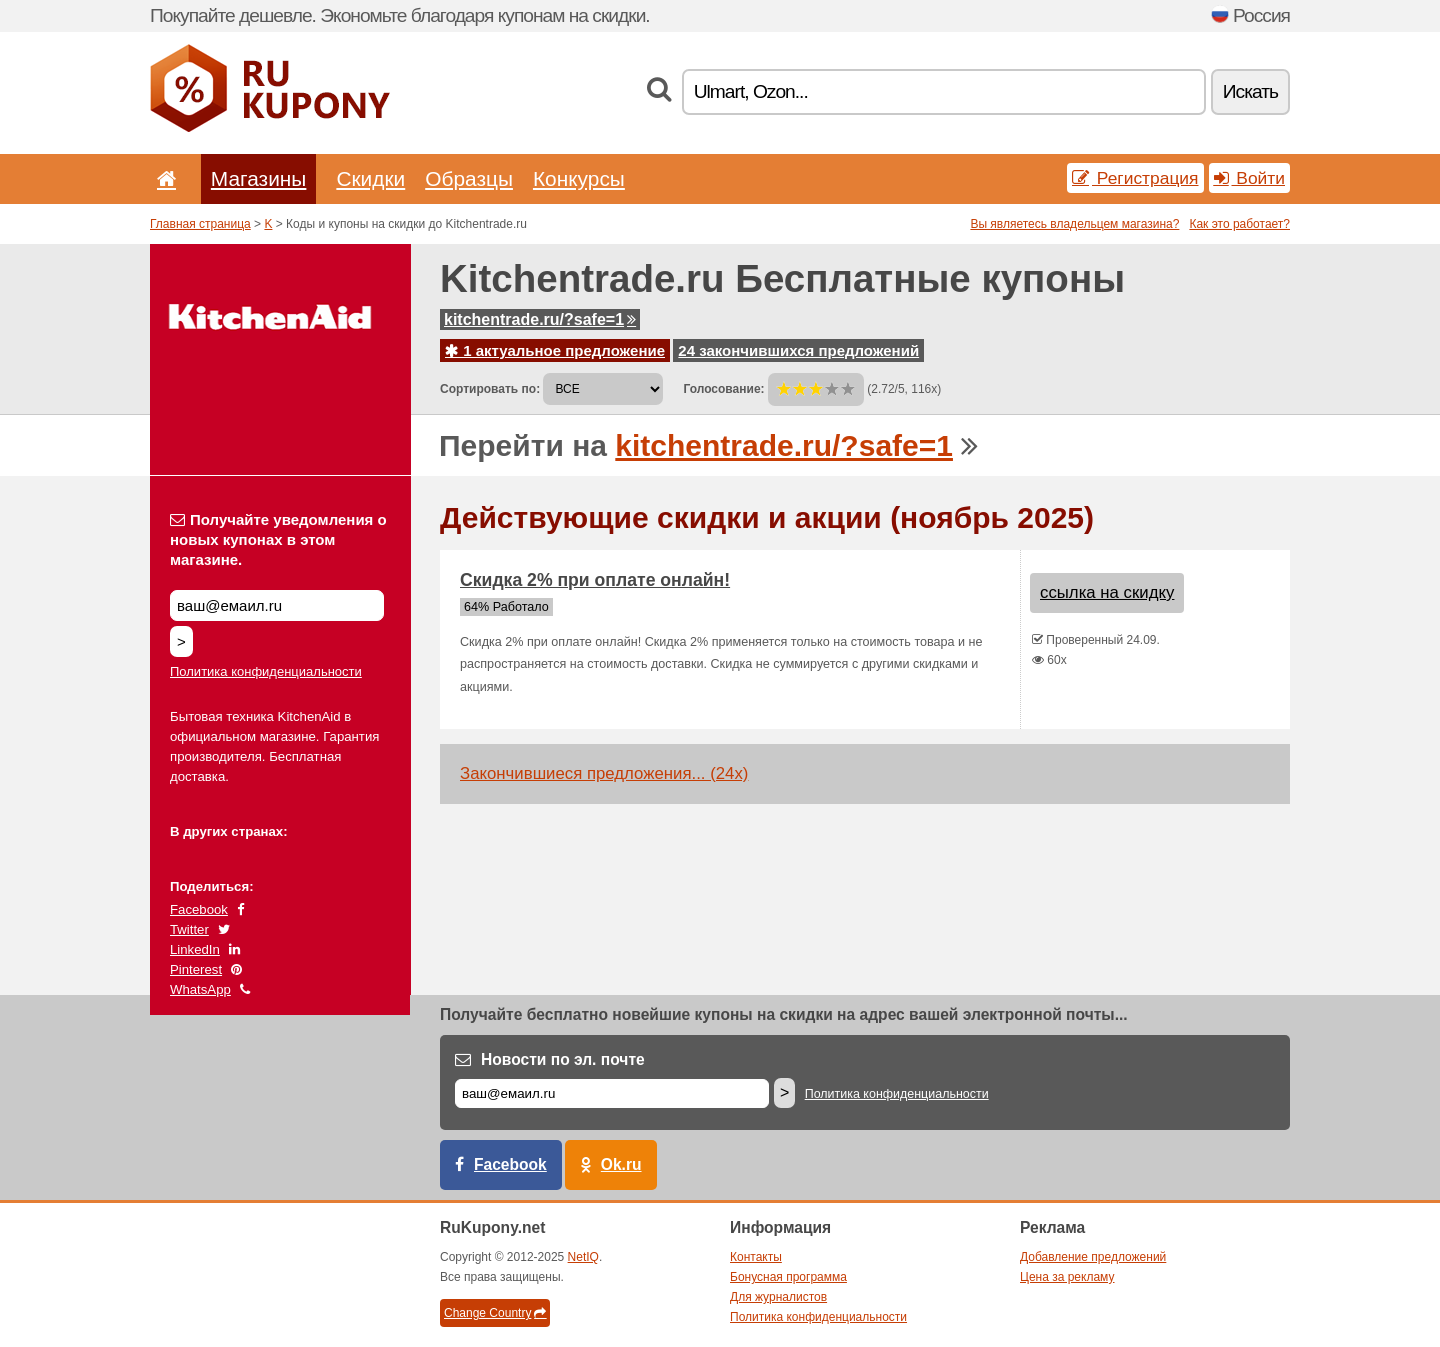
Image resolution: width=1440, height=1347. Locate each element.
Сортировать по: (490, 389)
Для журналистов (778, 1297)
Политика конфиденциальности (266, 671)
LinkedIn (195, 949)
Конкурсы (579, 178)
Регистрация (1135, 178)
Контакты (756, 1257)
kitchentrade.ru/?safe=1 (540, 319)
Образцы (469, 178)
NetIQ (583, 1257)
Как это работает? (1239, 224)
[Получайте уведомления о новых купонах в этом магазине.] (277, 605)
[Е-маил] (612, 1093)
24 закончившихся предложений (798, 350)
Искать (1250, 91)
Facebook (199, 909)
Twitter (189, 929)
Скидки (370, 178)
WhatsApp (200, 989)
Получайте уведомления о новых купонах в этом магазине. (278, 539)
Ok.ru (621, 1164)
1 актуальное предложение (555, 350)
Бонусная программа (788, 1277)
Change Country (495, 1313)
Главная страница (200, 224)
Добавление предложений (1093, 1257)
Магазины (259, 178)
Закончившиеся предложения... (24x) (604, 773)
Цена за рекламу (1067, 1277)
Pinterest (196, 969)
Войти (1250, 178)
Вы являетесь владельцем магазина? (1074, 224)
